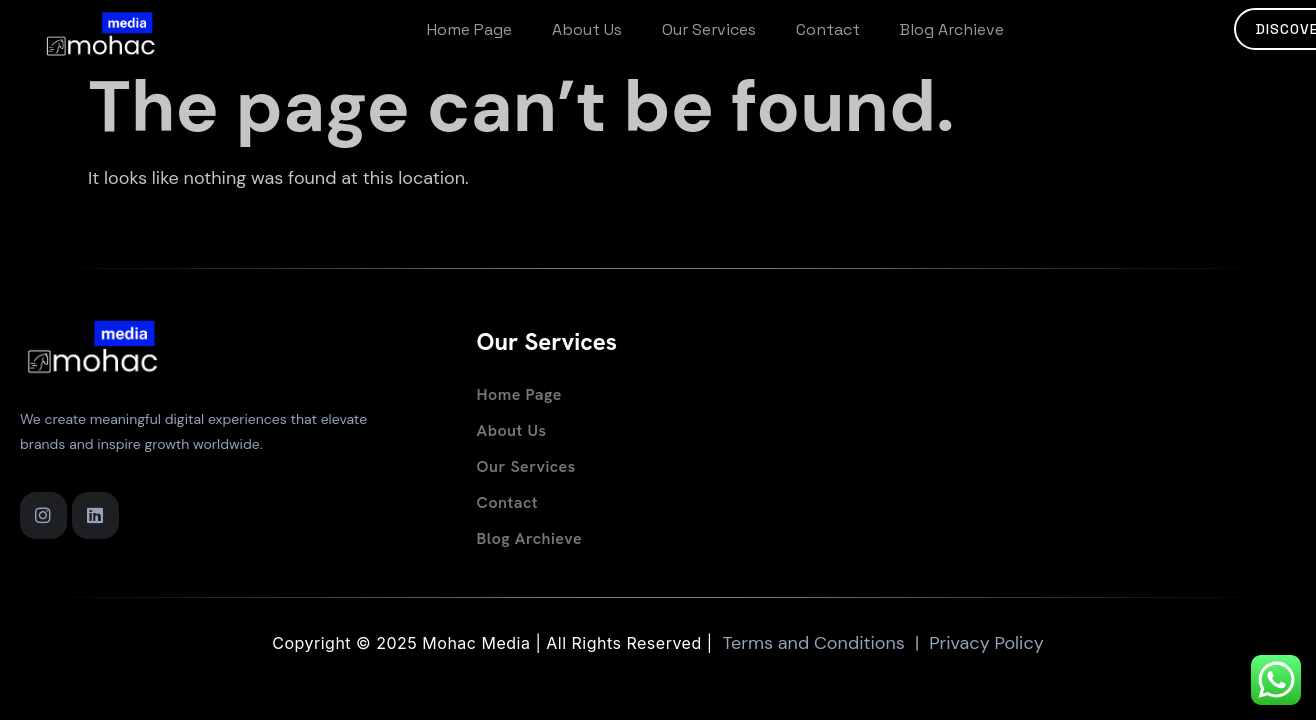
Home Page (469, 29)
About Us (587, 29)
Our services (709, 29)
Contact (828, 29)
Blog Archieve (952, 29)
